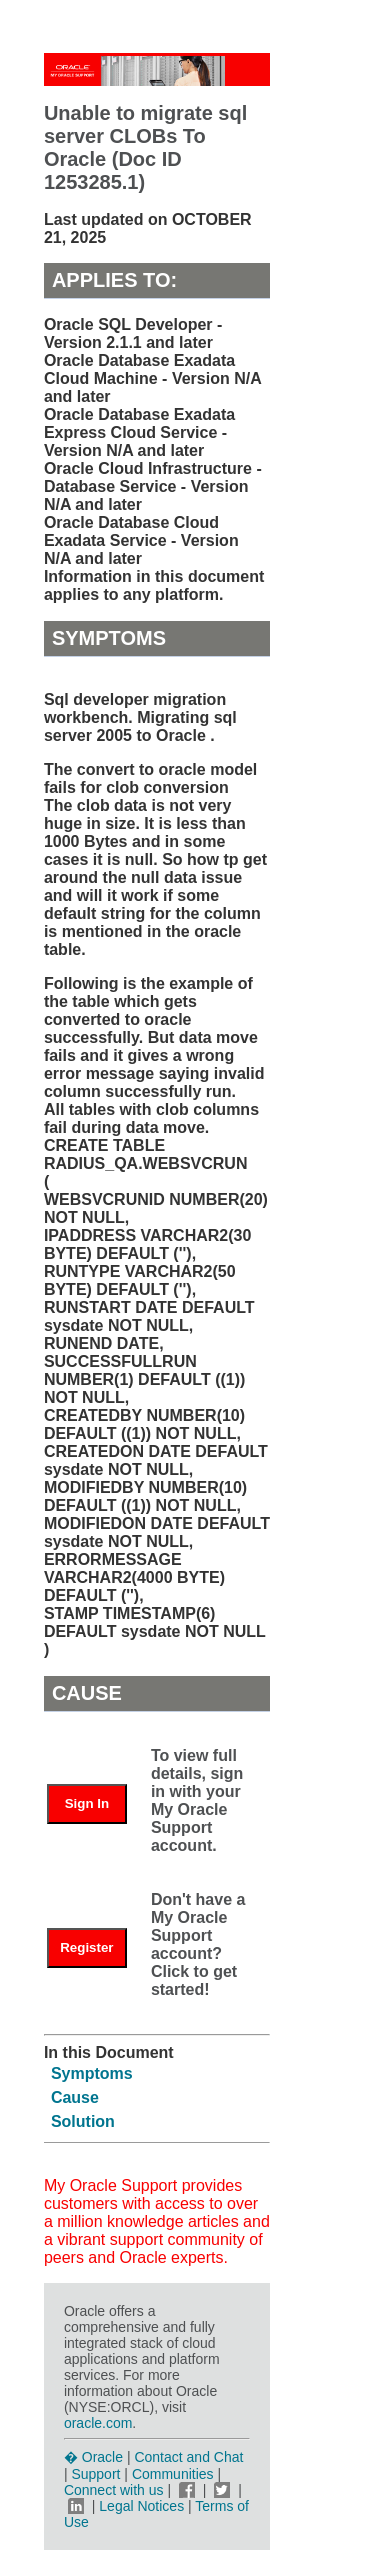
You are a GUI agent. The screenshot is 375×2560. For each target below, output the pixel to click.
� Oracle (93, 2457)
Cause (75, 2097)
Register (86, 1947)
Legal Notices (141, 2506)
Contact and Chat (188, 2457)
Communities (173, 2474)
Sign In (87, 1803)
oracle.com (98, 2423)
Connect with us (116, 2490)
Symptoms (92, 2073)
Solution (83, 2121)
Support (95, 2474)
